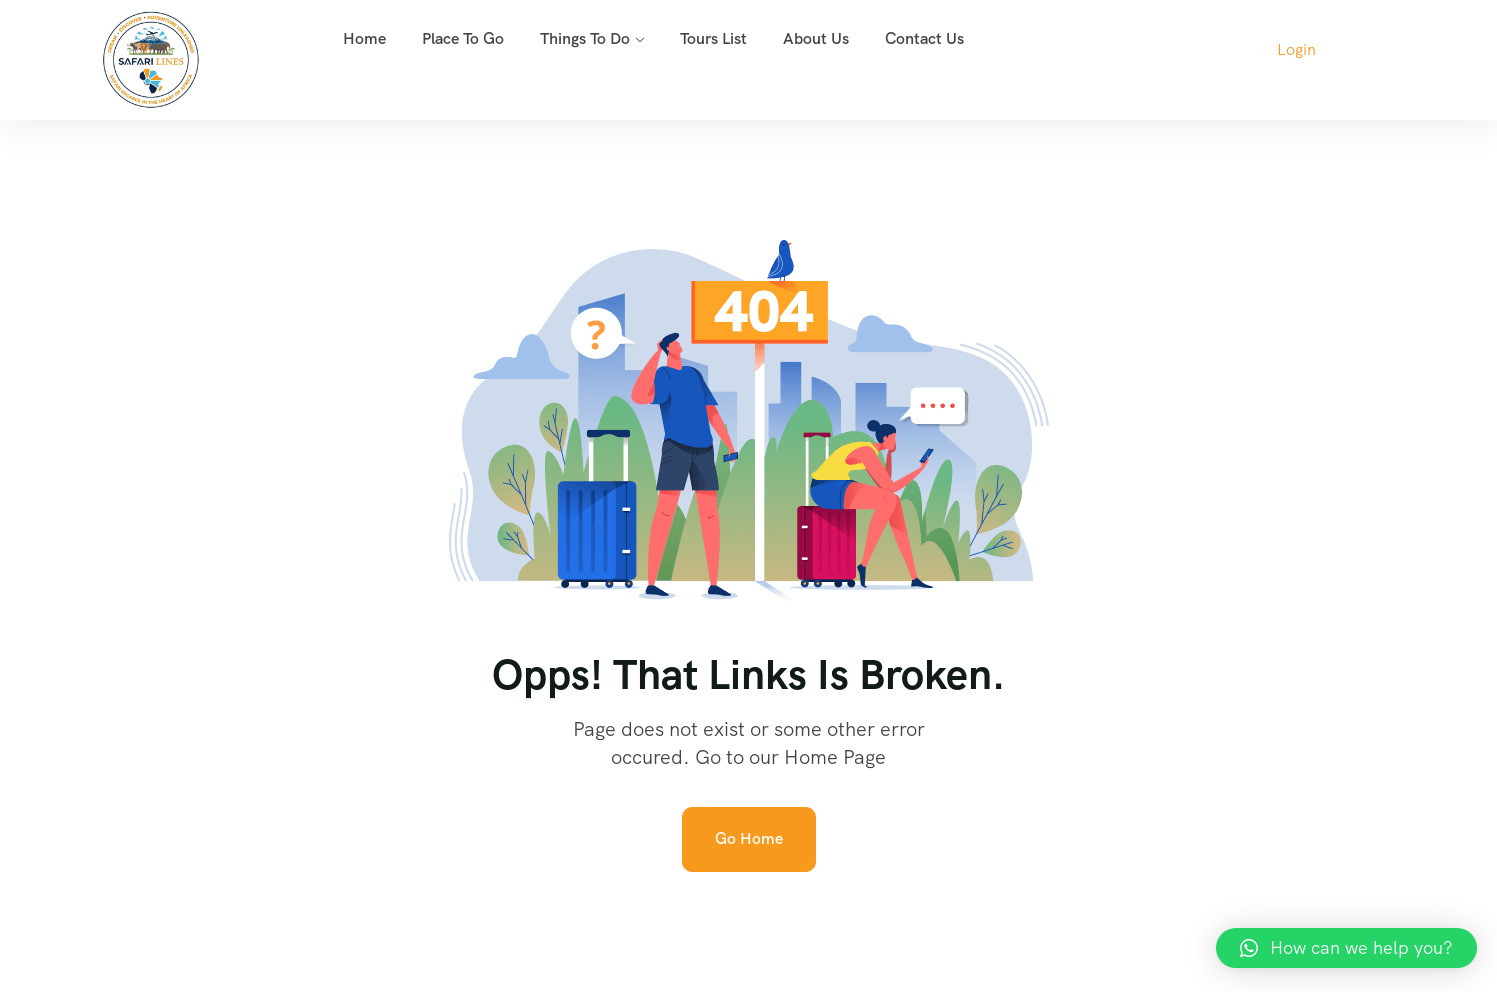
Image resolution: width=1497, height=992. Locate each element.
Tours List (713, 38)
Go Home (749, 838)
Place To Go (463, 38)
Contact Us (924, 38)
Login (1296, 49)
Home (364, 38)
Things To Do (585, 38)
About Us (816, 38)
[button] (1346, 948)
